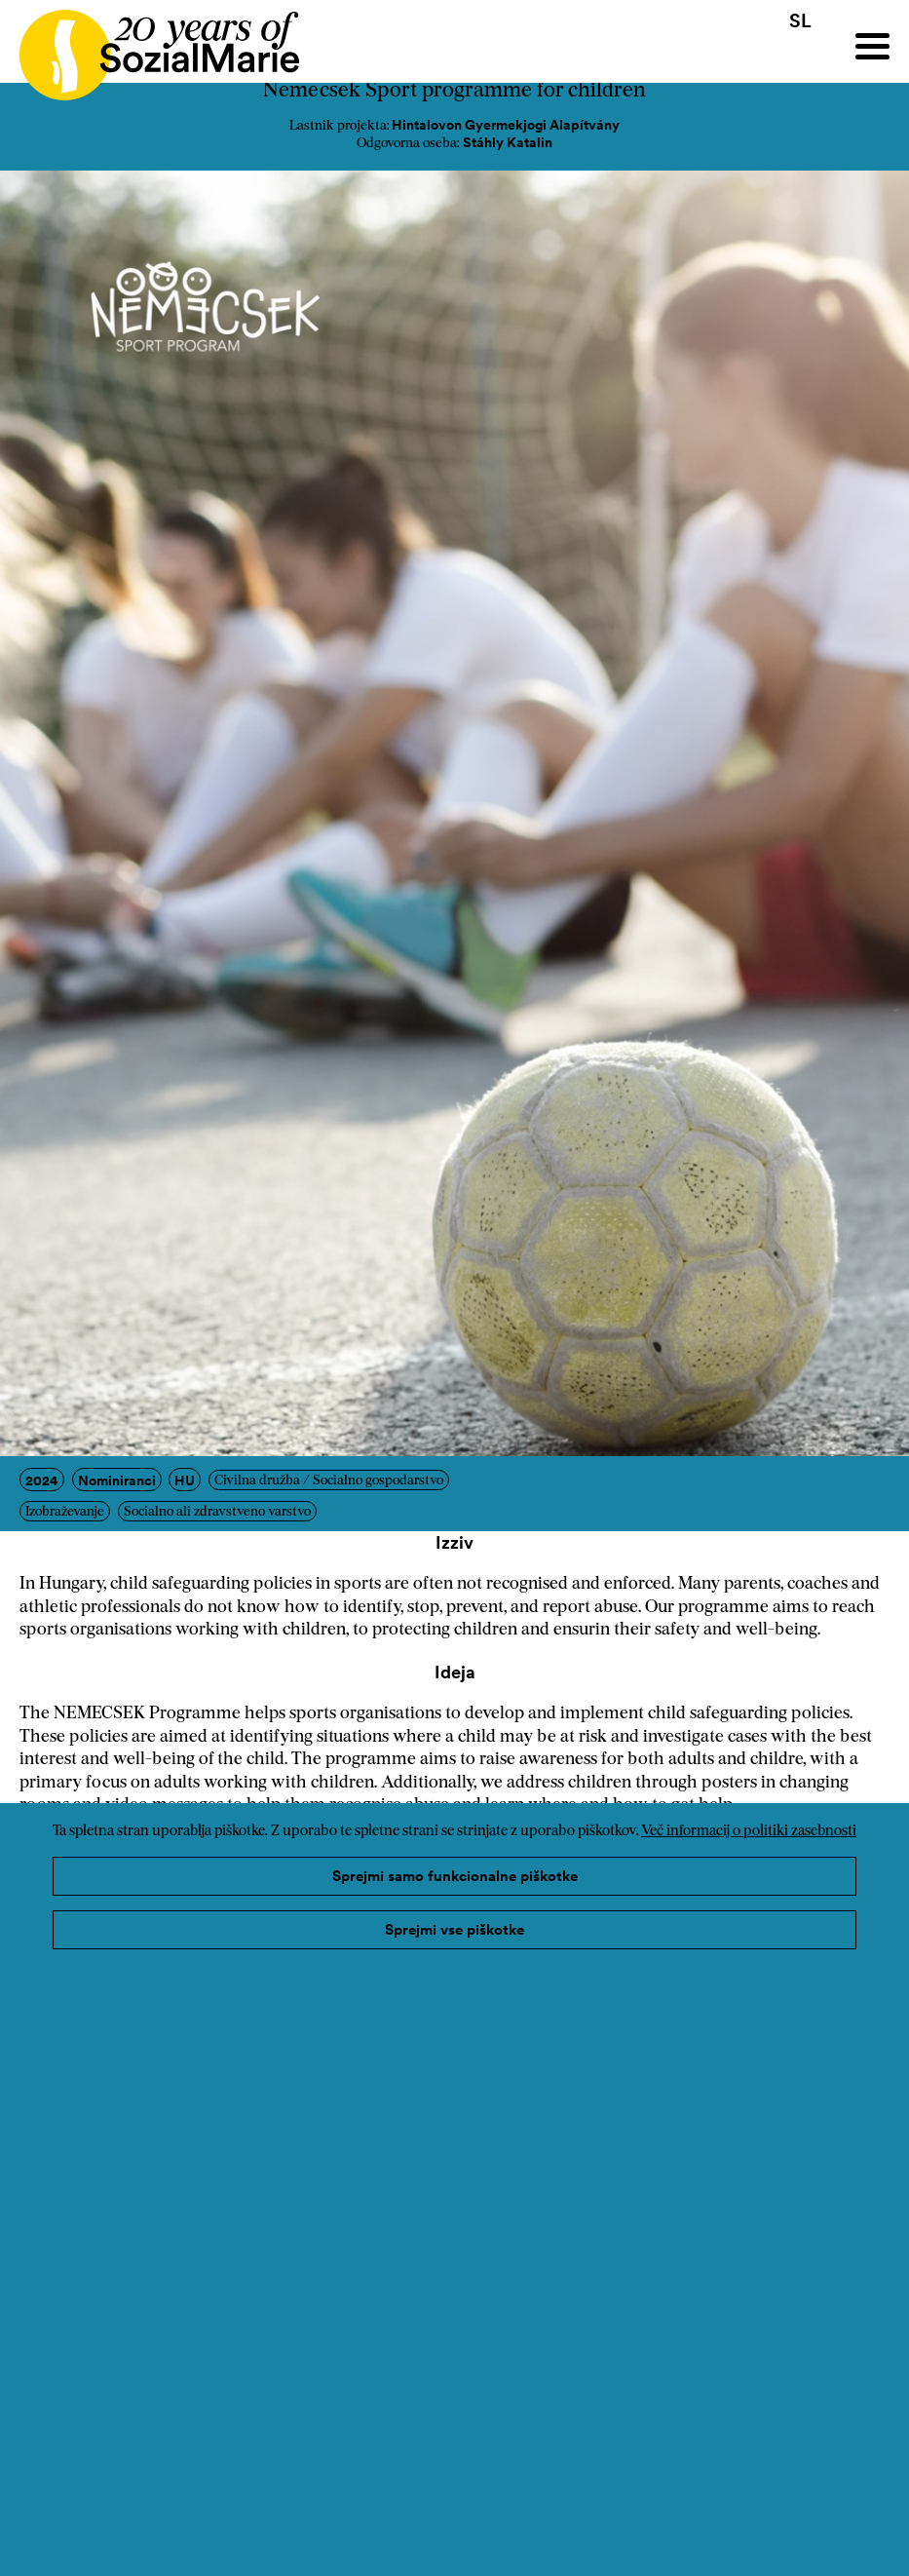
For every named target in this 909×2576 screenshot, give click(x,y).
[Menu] (872, 46)
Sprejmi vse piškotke (454, 1929)
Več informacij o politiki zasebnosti (748, 1832)
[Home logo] (149, 46)
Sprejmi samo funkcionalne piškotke (455, 1875)
